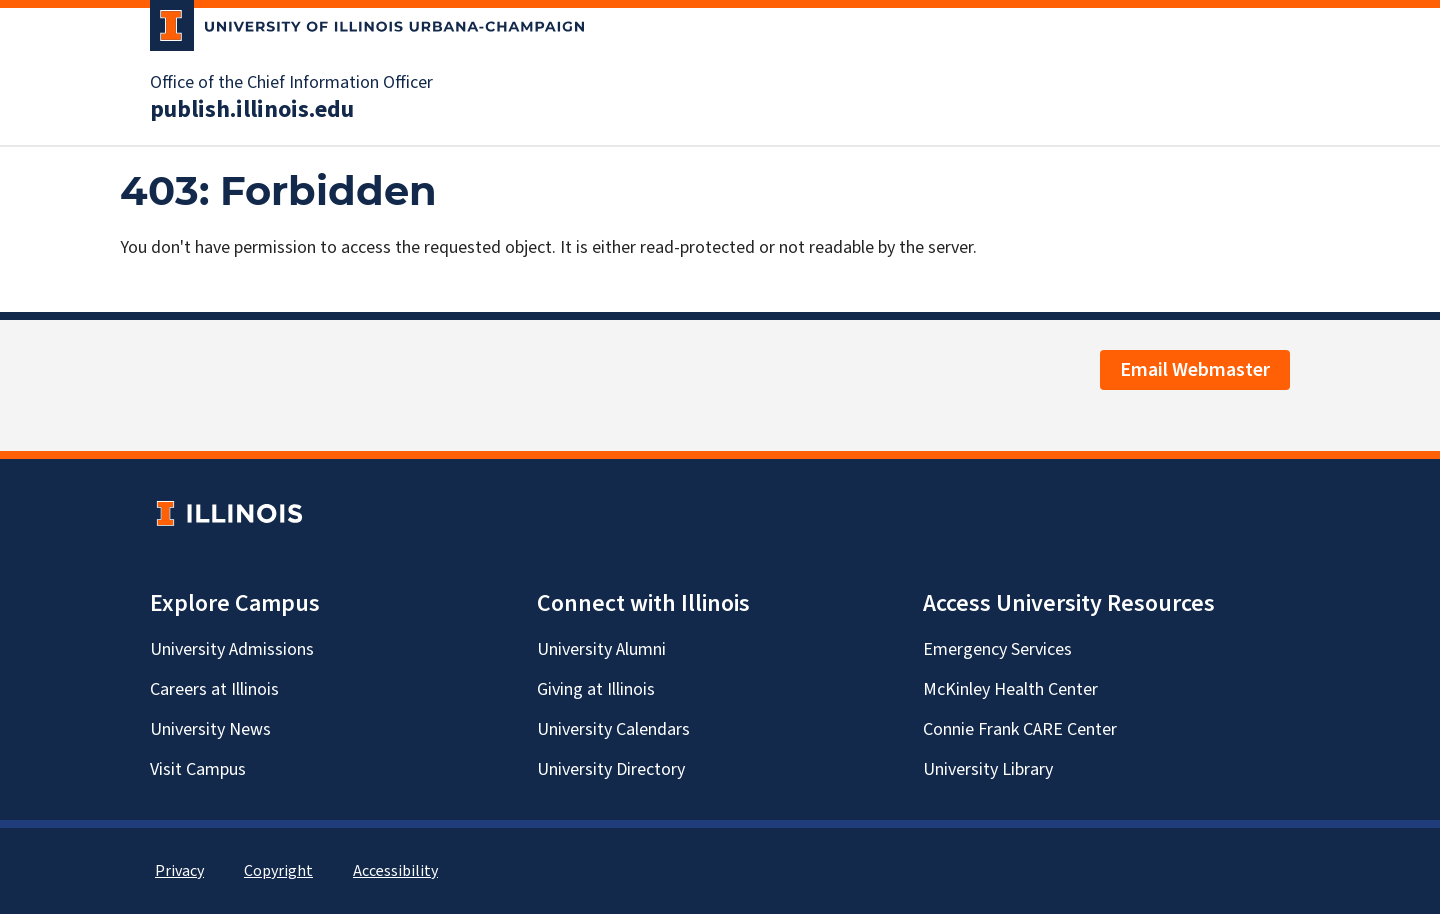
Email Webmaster (1195, 370)
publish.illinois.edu (252, 110)
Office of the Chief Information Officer (291, 83)
